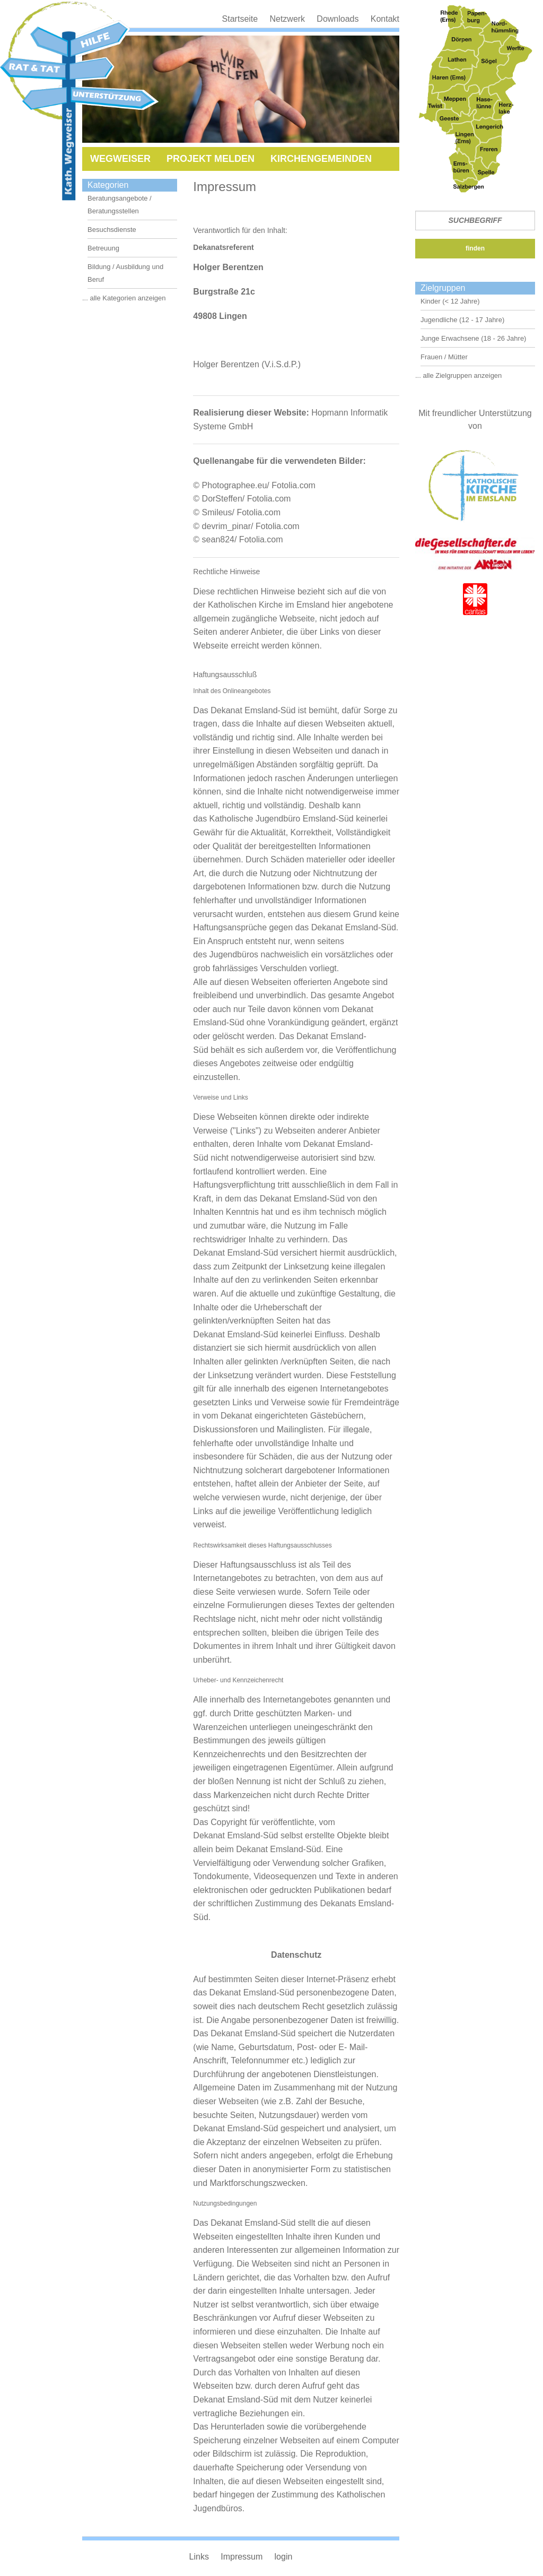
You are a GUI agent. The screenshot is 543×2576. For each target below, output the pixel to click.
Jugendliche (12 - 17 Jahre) (462, 320)
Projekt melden (211, 158)
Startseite (240, 18)
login (284, 2556)
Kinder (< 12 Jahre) (450, 301)
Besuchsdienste (111, 230)
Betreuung (103, 248)
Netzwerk (287, 18)
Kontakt (385, 18)
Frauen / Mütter (444, 357)
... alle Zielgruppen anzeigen (458, 375)
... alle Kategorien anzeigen (124, 298)
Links (199, 2556)
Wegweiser (120, 158)
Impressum (241, 2556)
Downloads (337, 18)
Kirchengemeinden (321, 158)
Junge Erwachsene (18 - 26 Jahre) (473, 338)
